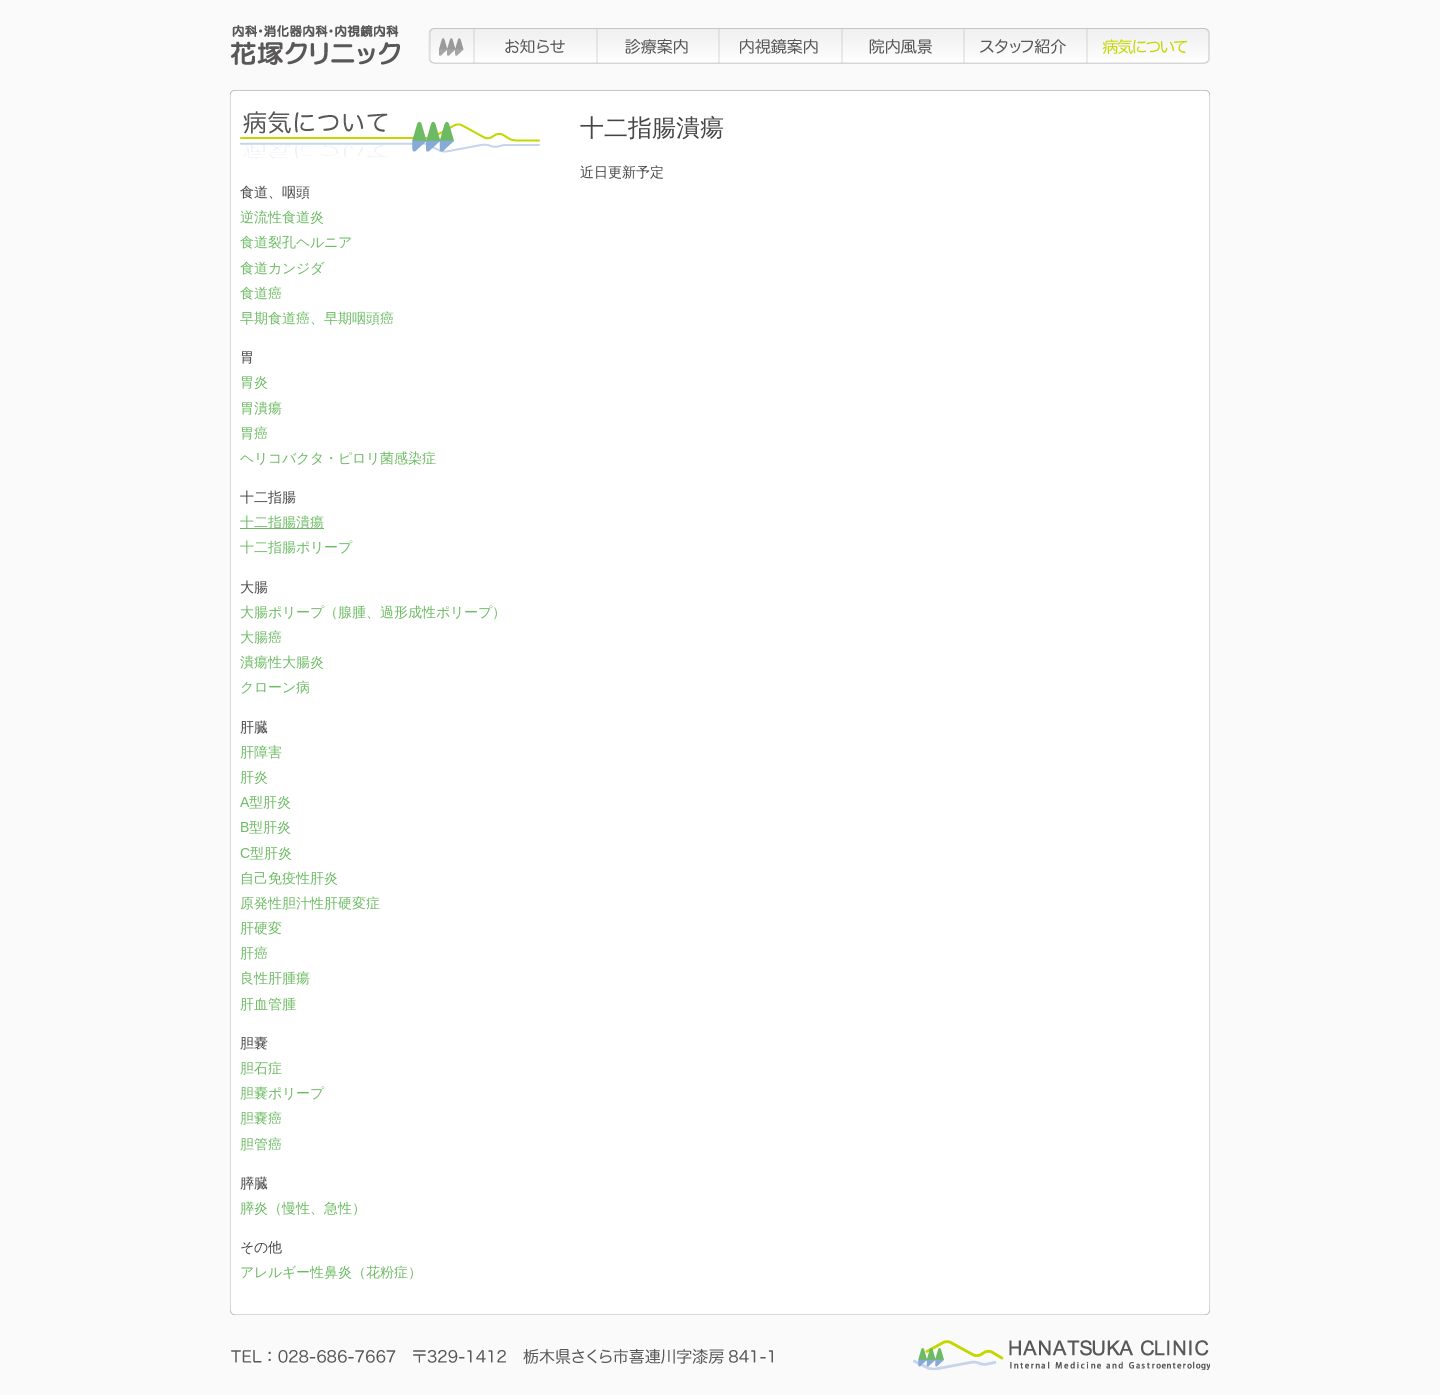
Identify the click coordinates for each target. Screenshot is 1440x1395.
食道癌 (261, 293)
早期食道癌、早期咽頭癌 (317, 318)
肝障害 (261, 752)
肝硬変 (261, 928)
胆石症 (261, 1068)
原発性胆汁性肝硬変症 (310, 903)
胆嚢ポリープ (282, 1093)
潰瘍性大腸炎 (282, 662)
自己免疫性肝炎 (289, 878)
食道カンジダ (282, 268)
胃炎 (254, 382)
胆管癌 (261, 1144)
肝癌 (254, 953)
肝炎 (254, 777)
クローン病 (275, 687)
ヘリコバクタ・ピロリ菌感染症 (338, 458)
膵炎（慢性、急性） (303, 1208)
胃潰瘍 (261, 408)
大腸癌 (261, 637)
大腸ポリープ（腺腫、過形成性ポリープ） (373, 612)
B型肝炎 (265, 827)
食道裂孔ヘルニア (296, 242)
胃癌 (254, 433)
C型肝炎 (266, 853)
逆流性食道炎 (282, 217)
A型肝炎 (265, 802)
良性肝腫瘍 (275, 978)
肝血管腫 (268, 1004)
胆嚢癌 (261, 1118)
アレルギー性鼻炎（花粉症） (331, 1272)
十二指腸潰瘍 (282, 522)
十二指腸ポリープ (296, 547)
